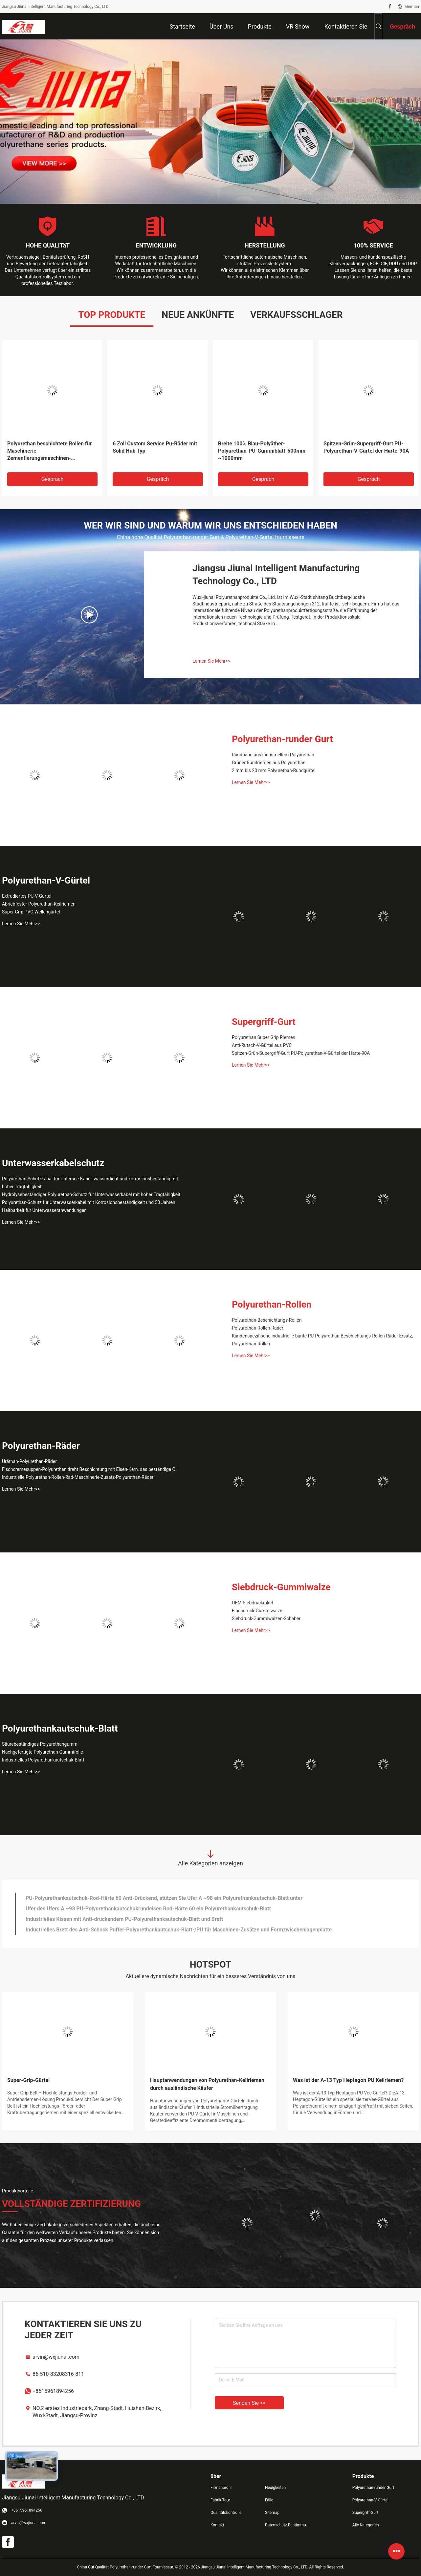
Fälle (269, 2500)
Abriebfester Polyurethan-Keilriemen (39, 904)
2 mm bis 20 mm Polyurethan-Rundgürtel (274, 770)
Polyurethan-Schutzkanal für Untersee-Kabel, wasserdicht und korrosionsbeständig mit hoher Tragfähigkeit (90, 1182)
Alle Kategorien (365, 2525)
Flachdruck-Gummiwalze (257, 1610)
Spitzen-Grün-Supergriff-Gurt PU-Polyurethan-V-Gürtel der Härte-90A (366, 447)
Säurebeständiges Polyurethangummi (40, 1744)
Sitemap (272, 2512)
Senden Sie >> (249, 2403)
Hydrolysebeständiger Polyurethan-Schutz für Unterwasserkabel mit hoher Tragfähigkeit (91, 1194)
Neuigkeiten (275, 2487)
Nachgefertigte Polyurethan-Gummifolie (42, 1752)
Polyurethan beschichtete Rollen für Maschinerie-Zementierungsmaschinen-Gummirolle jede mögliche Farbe (49, 451)
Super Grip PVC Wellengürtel (31, 911)
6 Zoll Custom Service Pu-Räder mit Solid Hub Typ (155, 447)
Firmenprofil (221, 2487)
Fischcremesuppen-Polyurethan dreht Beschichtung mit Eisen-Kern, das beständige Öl (89, 1469)
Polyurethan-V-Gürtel (46, 880)
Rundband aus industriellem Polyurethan (273, 754)
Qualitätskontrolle (225, 2512)
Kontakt (217, 2525)
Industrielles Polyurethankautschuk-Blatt (43, 1759)
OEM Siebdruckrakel (252, 1602)
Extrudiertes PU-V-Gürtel (27, 896)
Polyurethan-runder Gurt (282, 739)
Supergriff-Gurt (264, 1021)
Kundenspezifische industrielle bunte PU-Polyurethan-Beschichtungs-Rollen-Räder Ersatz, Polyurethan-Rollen (322, 1339)
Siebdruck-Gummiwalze (281, 1587)
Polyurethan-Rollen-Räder (257, 1328)
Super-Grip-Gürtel (28, 2080)
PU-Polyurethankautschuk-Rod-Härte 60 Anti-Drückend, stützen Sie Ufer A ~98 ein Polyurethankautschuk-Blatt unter (164, 1898)
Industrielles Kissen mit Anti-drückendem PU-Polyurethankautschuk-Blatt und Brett (124, 1919)
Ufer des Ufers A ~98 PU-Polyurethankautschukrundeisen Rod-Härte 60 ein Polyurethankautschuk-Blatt (148, 1908)
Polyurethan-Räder (41, 1445)
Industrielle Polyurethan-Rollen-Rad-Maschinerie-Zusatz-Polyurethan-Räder (77, 1477)
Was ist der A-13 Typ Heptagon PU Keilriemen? (348, 2080)
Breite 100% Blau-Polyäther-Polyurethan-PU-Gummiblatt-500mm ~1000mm (261, 450)
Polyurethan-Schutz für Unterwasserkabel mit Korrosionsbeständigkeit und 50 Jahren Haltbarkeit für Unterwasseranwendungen (88, 1206)
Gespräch (52, 479)
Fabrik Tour (220, 2500)
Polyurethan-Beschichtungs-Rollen (266, 1320)
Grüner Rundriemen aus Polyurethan (268, 762)
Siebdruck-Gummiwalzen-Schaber (266, 1618)
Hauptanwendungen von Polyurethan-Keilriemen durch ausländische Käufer (207, 2084)
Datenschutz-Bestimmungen (287, 2525)
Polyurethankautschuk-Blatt (60, 1728)
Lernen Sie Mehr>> (211, 661)
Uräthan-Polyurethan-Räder (29, 1461)
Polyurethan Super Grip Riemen (263, 1037)
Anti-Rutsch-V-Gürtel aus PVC (262, 1045)
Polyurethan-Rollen (271, 1304)
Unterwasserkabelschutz (53, 1163)
